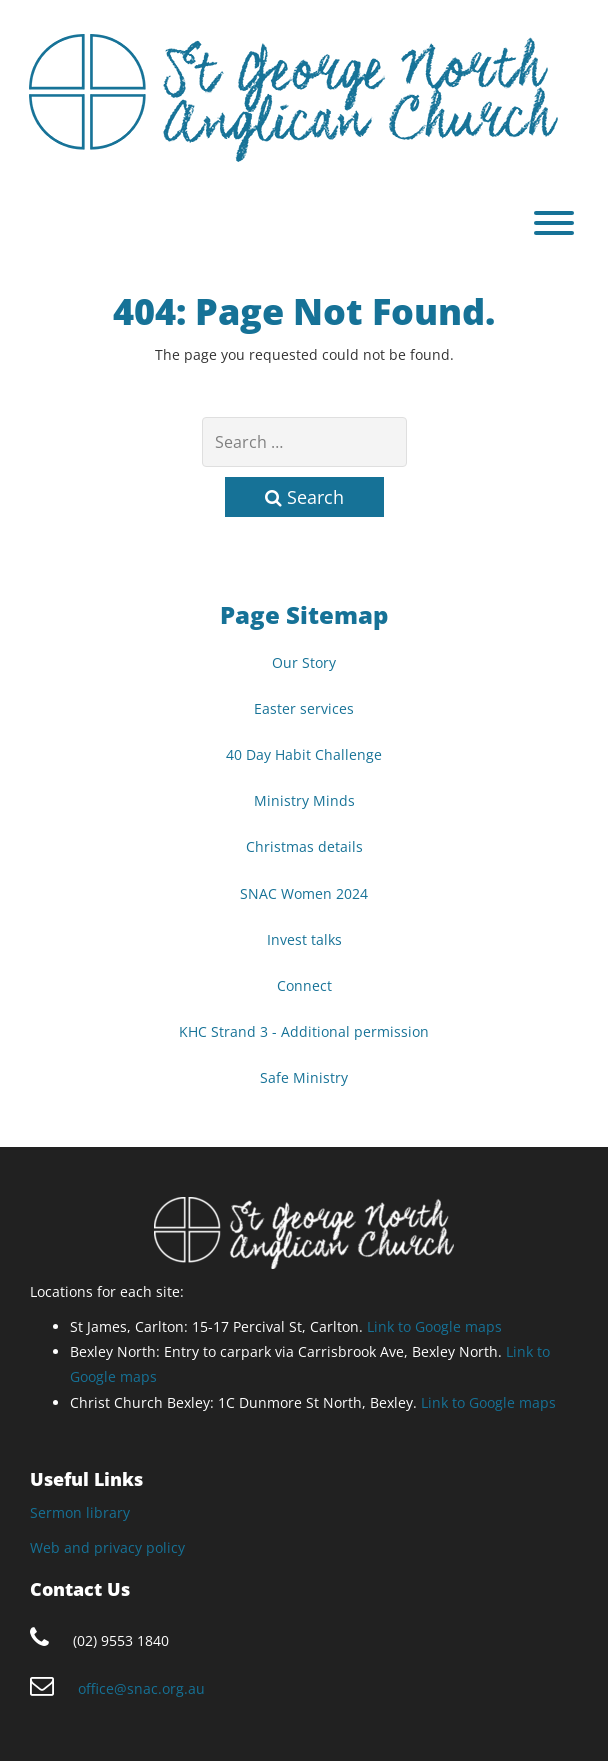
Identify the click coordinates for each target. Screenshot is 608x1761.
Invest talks (304, 939)
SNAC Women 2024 (304, 893)
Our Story (304, 662)
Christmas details (304, 846)
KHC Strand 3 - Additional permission (304, 1031)
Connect (304, 985)
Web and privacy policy (107, 1547)
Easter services (304, 708)
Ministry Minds (304, 800)
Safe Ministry (304, 1077)
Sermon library (80, 1512)
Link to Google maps (434, 1326)
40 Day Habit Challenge (304, 754)
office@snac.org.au (141, 1688)
